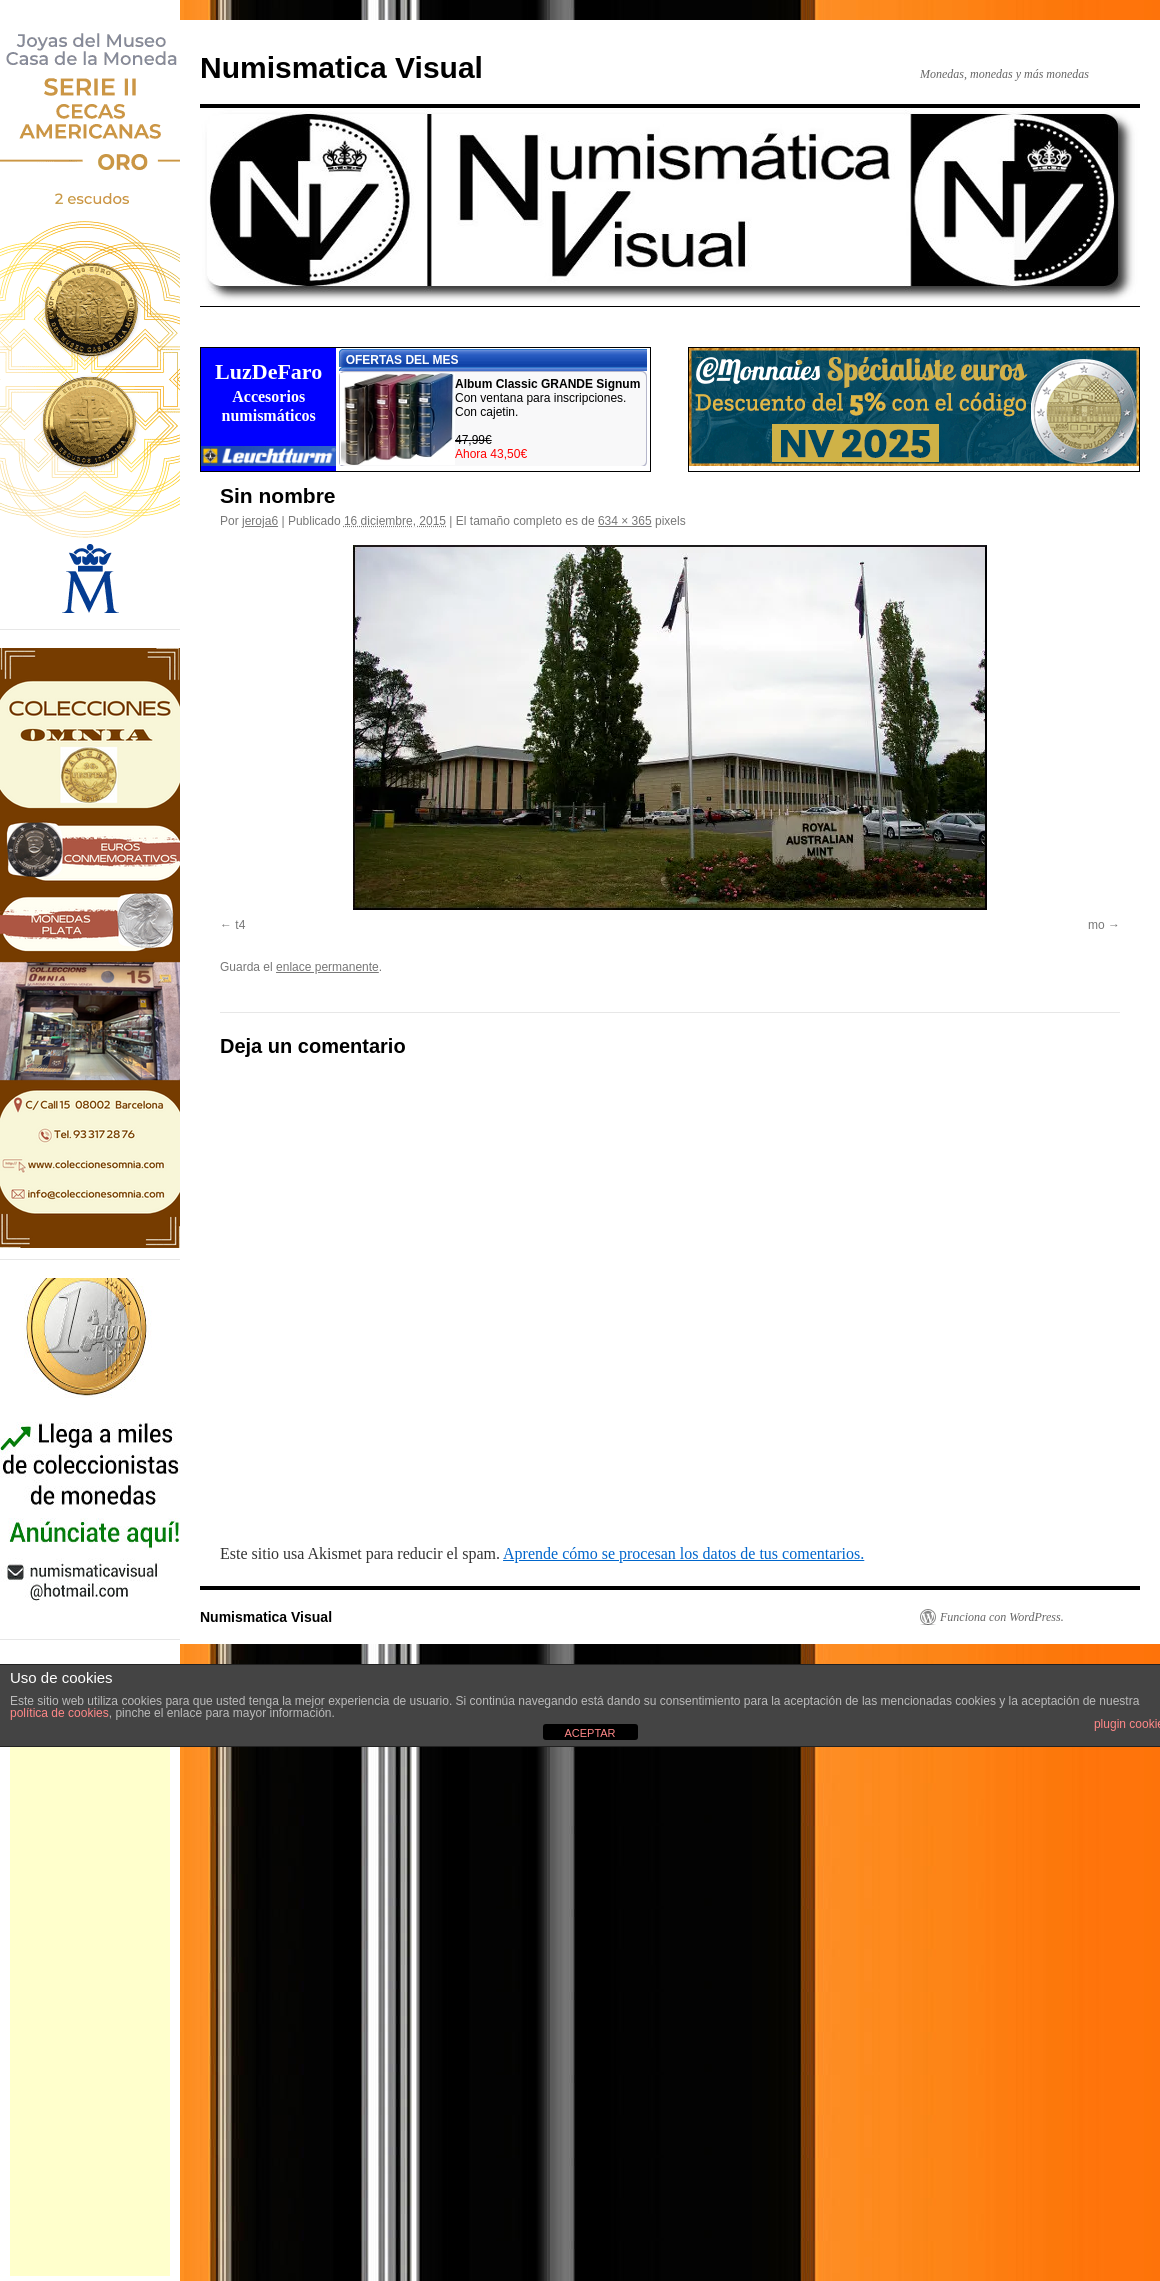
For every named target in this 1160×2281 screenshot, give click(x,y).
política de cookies (59, 1713)
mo (1096, 925)
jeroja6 (260, 521)
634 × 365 (625, 521)
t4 (240, 925)
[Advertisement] (90, 1976)
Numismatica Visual (341, 67)
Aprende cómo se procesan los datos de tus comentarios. (683, 1553)
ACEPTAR (589, 1733)
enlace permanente (327, 967)
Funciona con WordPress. (1002, 1617)
